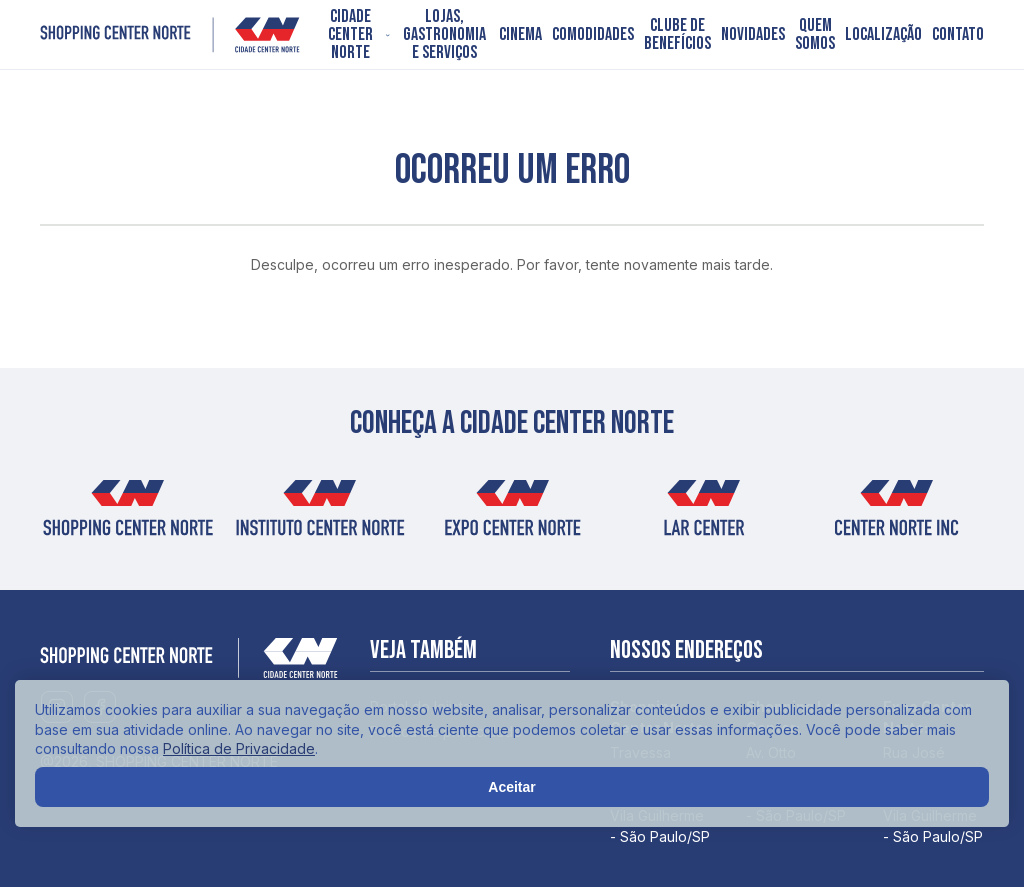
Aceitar (511, 787)
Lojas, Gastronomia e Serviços (444, 35)
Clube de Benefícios (677, 35)
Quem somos (815, 35)
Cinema (520, 35)
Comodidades (593, 35)
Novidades (753, 35)
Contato (958, 35)
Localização (883, 35)
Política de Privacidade (239, 748)
